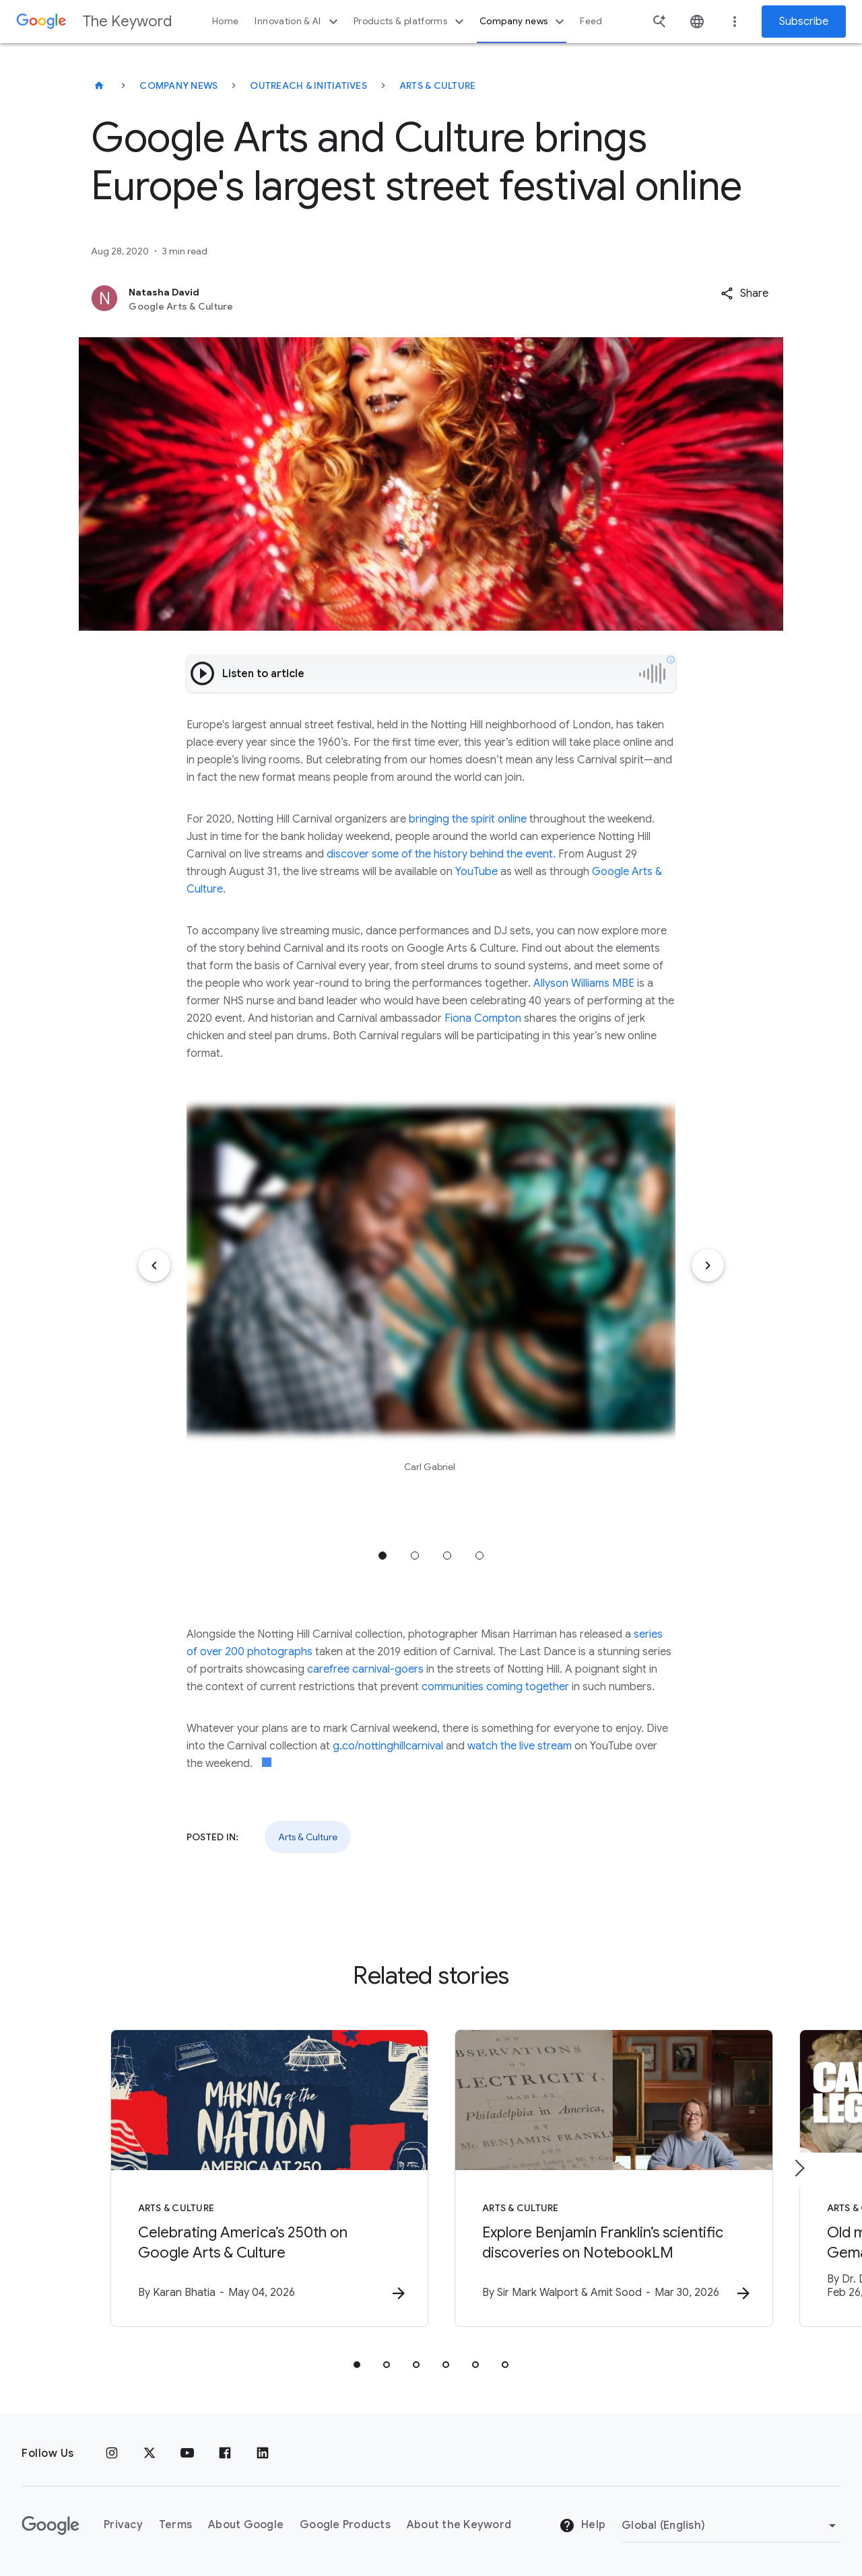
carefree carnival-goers (366, 1669)
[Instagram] (112, 2453)
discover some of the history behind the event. (441, 854)
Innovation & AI (298, 21)
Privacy (123, 2525)
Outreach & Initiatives (308, 85)
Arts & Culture (437, 85)
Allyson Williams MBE (583, 983)
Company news (523, 21)
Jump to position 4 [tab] (479, 1555)
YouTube (476, 871)
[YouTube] (187, 2453)
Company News (178, 85)
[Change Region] (731, 2525)
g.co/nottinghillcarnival (388, 1746)
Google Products (345, 2525)
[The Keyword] (99, 85)
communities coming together (497, 1687)
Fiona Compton (481, 1018)
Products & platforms (410, 21)
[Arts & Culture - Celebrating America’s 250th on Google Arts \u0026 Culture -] (254, 2178)
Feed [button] (591, 21)
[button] (744, 293)
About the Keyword (459, 2525)
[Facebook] (225, 2453)
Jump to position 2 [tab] (415, 1555)
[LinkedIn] (262, 2453)
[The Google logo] (50, 2525)
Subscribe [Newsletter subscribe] (803, 21)
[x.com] (149, 2453)
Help (582, 2525)
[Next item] (708, 1265)
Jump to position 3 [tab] (447, 1555)
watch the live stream (519, 1746)
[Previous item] (154, 1265)
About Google (246, 2525)
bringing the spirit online (468, 819)
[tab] (357, 2364)
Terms (175, 2525)
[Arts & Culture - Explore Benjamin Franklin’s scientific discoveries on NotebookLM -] (607, 2178)
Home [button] (225, 21)
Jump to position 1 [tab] (382, 1555)
